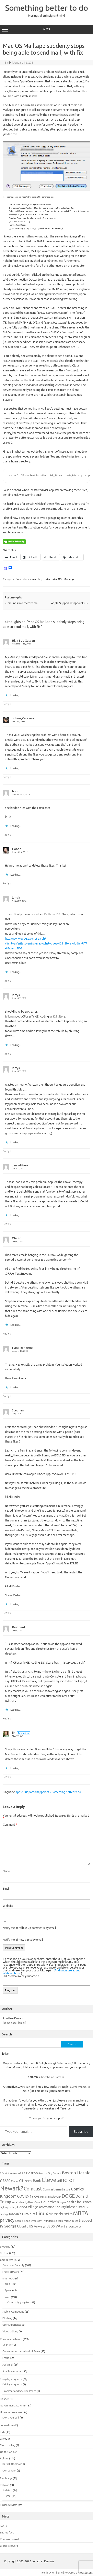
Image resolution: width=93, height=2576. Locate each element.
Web (7, 2297)
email (33, 579)
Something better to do (46, 7)
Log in (3, 2525)
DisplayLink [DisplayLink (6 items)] (54, 2196)
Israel (8, 2495)
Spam (8, 2290)
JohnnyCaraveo (23, 718)
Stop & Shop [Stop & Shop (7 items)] (22, 2220)
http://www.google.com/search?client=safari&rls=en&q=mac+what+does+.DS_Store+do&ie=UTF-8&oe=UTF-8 (46, 943)
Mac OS (57, 579)
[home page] (10, 2022)
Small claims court (13, 2371)
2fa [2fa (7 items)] (2, 2173)
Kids (2, 2432)
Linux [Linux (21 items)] (42, 2213)
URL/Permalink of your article (21, 1976)
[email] (22, 2022)
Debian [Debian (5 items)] (44, 2197)
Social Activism (8, 2504)
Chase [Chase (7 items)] (15, 2181)
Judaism (7, 2490)
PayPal (73, 2086)
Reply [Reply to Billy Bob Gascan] (6, 704)
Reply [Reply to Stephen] (6, 1612)
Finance (4, 2398)
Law (2, 2438)
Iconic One (48, 2572)
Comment (10, 1824)
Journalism (6, 2425)
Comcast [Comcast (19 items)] (33, 2188)
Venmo (82, 2086)
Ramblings (6, 2478)
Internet (7, 2278)
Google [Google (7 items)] (61, 2202)
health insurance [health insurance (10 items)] (79, 2202)
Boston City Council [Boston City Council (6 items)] (49, 2173)
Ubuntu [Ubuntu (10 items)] (22, 2226)
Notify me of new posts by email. (23, 1939)
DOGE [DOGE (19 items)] (68, 2195)
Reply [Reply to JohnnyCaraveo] (6, 777)
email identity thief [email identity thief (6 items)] (23, 2202)
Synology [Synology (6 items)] (36, 2220)
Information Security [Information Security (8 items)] (52, 2207)
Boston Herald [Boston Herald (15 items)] (76, 2172)
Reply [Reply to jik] (6, 1776)
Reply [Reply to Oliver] (6, 1333)
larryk (16, 897)
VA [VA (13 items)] (57, 2226)
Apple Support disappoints (69, 603)
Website (8, 1905)
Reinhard (18, 1627)
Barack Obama (11, 2463)
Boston (4, 2253)
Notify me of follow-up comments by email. (30, 1927)
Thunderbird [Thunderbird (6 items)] (49, 2220)
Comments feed (9, 2539)
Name (6, 1871)
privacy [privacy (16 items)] (7, 2220)
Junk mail (7, 2364)
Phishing (7, 2318)
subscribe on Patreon (51, 2077)
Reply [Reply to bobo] (6, 834)
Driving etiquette (12, 2384)
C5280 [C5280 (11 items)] (5, 2181)
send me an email (15, 2104)
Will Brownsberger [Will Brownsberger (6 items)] (72, 2226)
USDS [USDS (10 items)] (50, 2226)
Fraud (5, 2357)
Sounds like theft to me (21, 603)
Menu (46, 29)
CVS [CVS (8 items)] (37, 2196)
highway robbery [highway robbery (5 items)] (8, 2207)
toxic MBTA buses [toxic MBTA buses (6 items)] (68, 2220)
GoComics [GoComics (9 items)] (48, 2202)
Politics (4, 2458)
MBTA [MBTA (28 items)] (80, 2213)
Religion (4, 2485)
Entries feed (7, 2532)
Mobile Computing (13, 2311)
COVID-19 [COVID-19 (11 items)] (25, 2196)
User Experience (11, 2324)
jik (10, 62)
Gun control (9, 2470)
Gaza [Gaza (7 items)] (37, 2202)
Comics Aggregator (18, 2302)
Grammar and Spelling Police (19, 2390)
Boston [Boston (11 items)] (32, 2173)
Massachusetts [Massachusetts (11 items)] (60, 2214)
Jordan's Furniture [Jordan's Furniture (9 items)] (21, 2214)
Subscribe (81, 2131)
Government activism (12, 2405)
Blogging (5, 2246)
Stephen (18, 1410)
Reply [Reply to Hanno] (6, 883)
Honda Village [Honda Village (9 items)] (27, 2207)
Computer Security (13, 2265)
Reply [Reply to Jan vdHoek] (6, 1223)
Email (6, 1888)
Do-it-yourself (10, 2417)
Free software (10, 2271)
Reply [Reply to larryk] (6, 980)
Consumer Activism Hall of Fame (21, 2351)
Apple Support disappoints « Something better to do (48, 1792)
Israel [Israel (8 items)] (81, 2207)
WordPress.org (9, 2545)
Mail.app (69, 579)
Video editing (10, 2331)
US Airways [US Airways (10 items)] (37, 2226)
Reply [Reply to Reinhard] (6, 1718)
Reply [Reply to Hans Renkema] (6, 1396)
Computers (22, 579)
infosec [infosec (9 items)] (71, 2207)
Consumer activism (11, 2339)
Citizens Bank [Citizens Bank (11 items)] (30, 2181)
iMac (47, 579)
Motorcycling (7, 2445)
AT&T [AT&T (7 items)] (21, 2173)
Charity (6, 2344)
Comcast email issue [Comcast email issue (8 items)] (56, 2189)
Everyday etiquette (11, 2379)
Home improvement (12, 2412)
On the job (6, 2451)
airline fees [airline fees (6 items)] (11, 2173)
